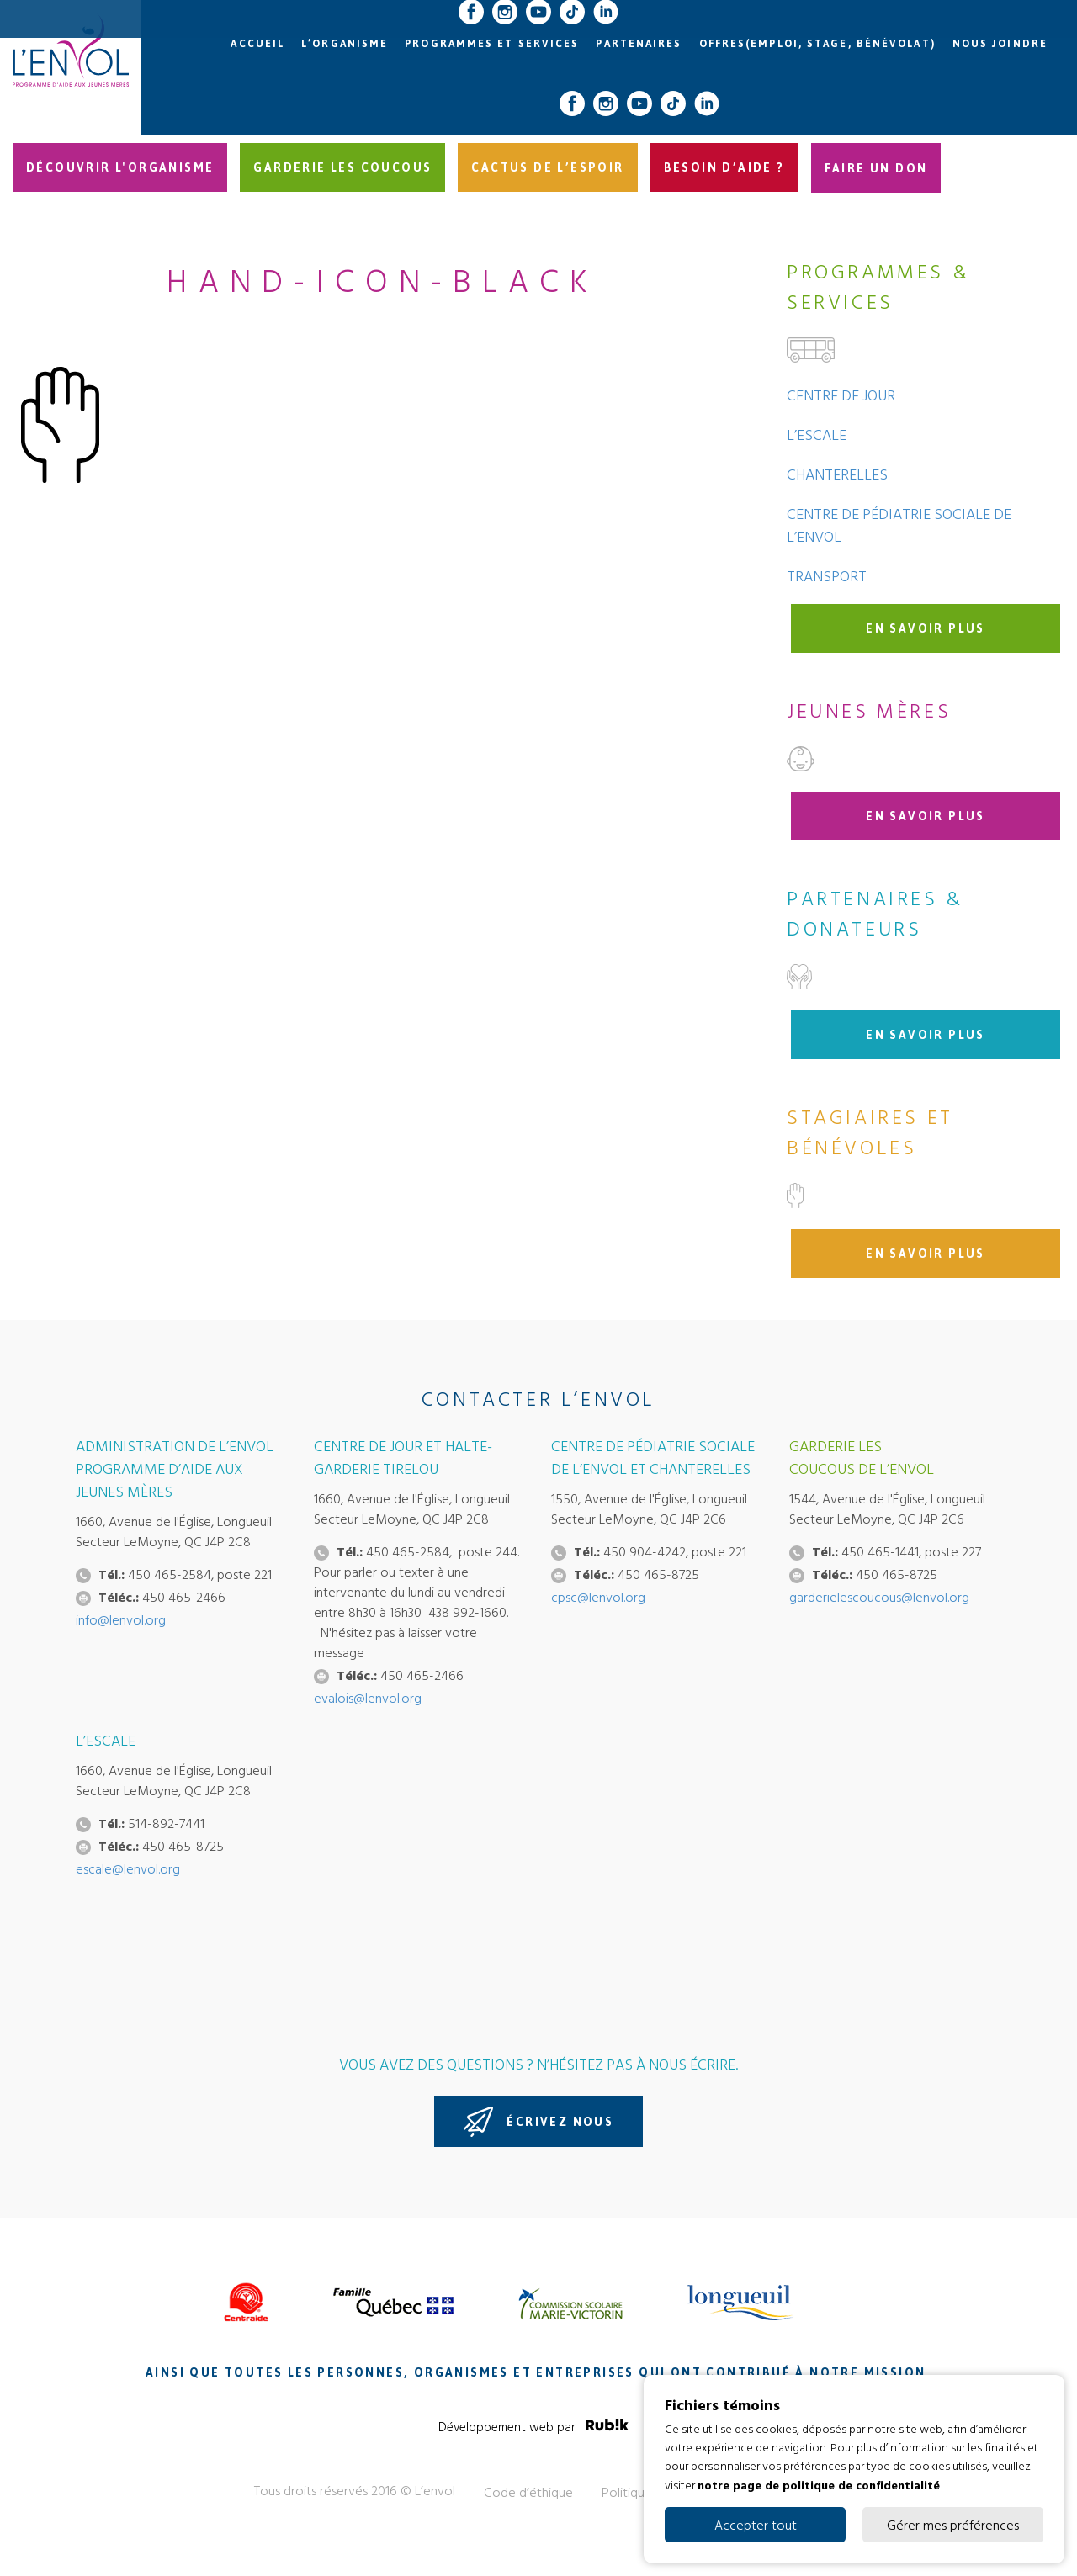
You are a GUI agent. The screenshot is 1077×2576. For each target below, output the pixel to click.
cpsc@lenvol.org (598, 1597)
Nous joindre (1000, 44)
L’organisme (344, 44)
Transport (827, 575)
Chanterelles (837, 474)
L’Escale (816, 434)
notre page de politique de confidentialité (819, 2484)
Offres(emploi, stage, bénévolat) (817, 44)
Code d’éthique (528, 2492)
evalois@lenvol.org (368, 1698)
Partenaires (639, 44)
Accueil (257, 44)
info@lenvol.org (121, 1619)
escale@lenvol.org (128, 1868)
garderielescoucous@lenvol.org (879, 1597)
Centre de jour (841, 395)
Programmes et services (492, 44)
